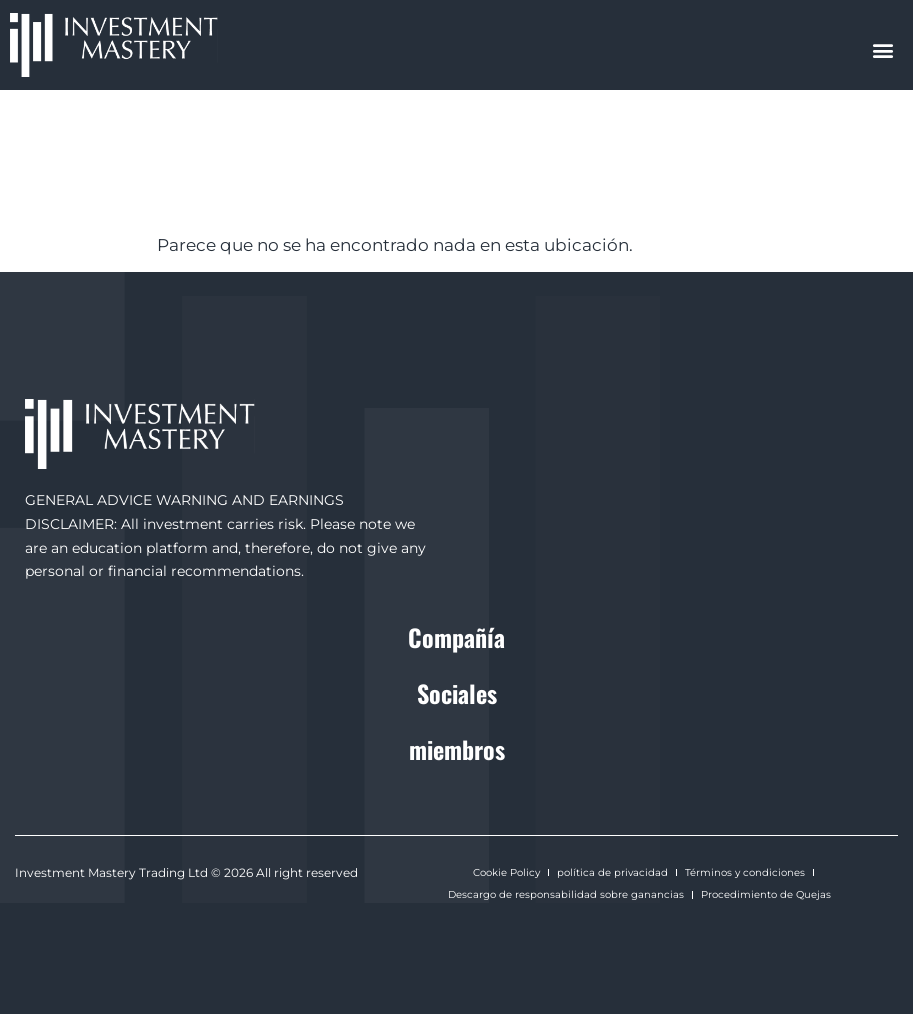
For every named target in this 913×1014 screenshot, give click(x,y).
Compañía (456, 637)
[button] (883, 49)
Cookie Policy (506, 872)
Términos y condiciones (745, 872)
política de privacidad (612, 872)
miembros (457, 749)
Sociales (457, 693)
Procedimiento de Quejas (766, 894)
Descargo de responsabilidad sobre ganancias (566, 894)
